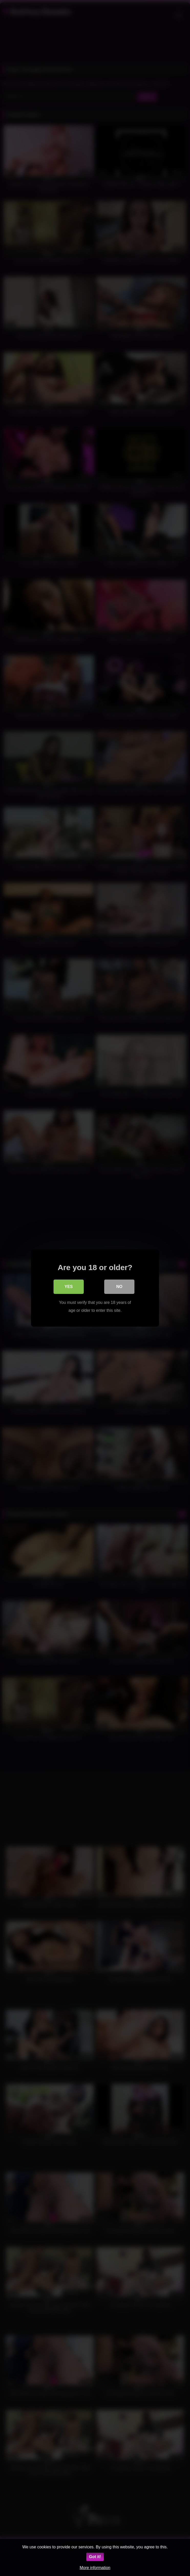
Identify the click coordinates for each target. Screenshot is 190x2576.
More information (95, 2568)
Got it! (95, 2556)
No (119, 1286)
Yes (69, 1286)
